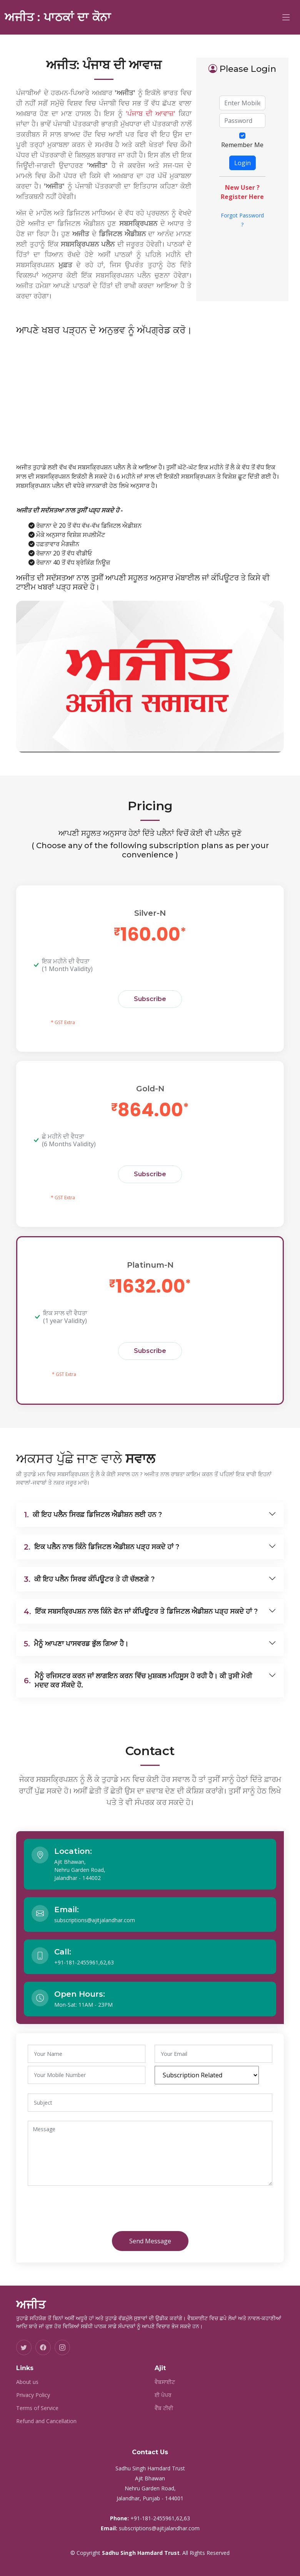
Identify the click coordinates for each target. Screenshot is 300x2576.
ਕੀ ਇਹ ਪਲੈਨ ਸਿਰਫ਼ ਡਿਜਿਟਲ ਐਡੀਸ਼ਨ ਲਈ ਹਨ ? (93, 1514)
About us (27, 2382)
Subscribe (150, 999)
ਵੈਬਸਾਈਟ (165, 2382)
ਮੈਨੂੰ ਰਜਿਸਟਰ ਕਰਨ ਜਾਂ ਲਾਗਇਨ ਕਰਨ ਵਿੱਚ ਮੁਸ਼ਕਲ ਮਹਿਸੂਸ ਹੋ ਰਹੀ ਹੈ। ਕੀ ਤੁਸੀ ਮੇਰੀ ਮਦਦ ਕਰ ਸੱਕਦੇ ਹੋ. (138, 1680)
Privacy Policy (33, 2395)
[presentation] (92, 2210)
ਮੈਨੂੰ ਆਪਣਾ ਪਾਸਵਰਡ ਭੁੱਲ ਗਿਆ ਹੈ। (76, 1643)
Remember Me (242, 145)
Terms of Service (37, 2408)
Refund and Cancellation (46, 2421)
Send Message (150, 2241)
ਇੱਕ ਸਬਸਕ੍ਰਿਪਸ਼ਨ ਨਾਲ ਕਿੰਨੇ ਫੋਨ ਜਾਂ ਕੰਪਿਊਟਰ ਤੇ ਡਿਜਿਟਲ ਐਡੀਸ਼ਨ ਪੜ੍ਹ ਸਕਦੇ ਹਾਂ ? (141, 1611)
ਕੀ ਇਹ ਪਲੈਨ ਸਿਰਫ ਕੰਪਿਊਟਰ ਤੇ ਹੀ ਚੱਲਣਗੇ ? (89, 1579)
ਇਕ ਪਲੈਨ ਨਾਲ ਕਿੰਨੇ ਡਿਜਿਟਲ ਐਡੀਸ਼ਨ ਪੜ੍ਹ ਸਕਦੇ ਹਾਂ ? (101, 1547)
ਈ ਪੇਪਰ (163, 2395)
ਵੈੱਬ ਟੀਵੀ (164, 2408)
